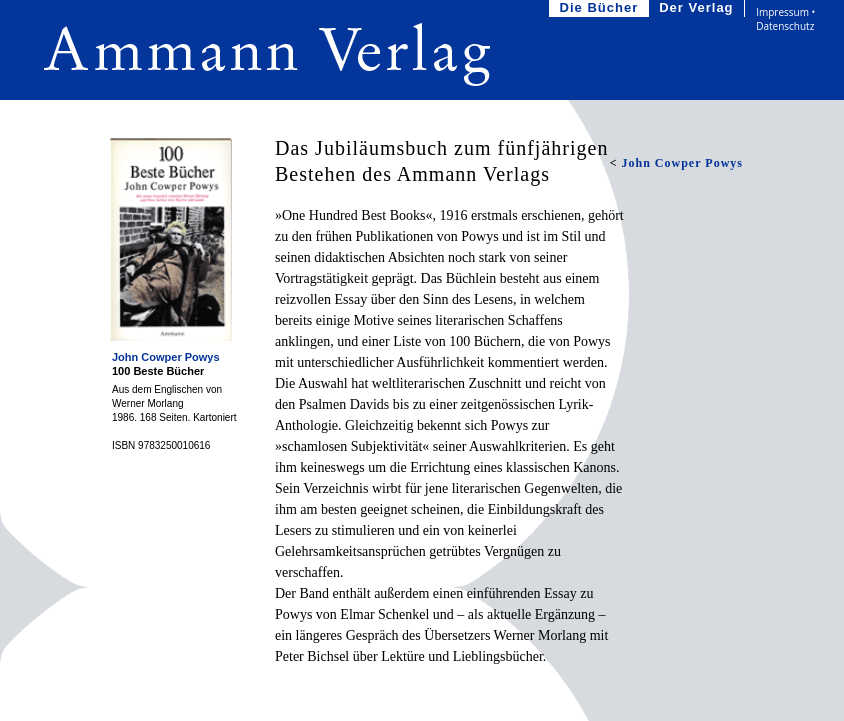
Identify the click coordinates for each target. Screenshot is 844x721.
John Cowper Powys (166, 357)
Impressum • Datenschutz (785, 19)
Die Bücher (601, 8)
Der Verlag (698, 8)
